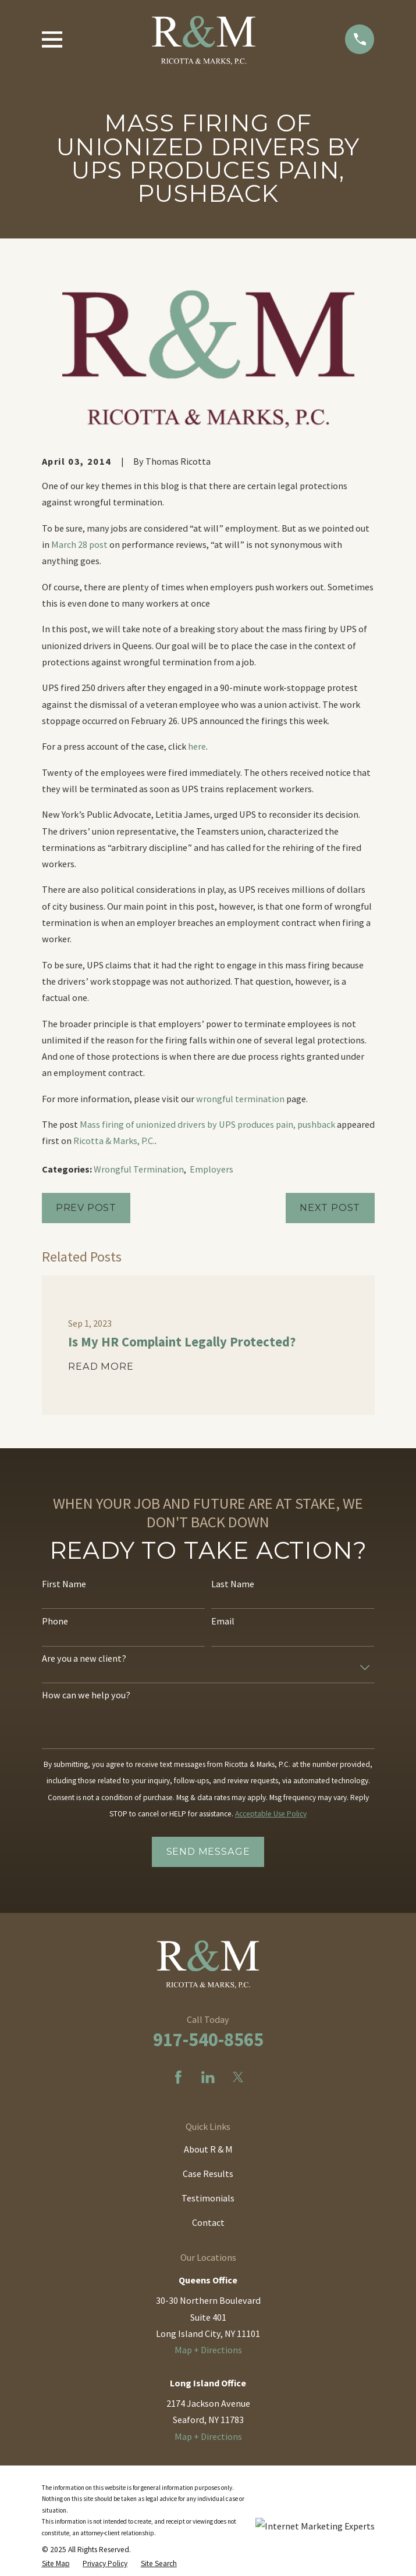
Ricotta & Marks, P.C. (114, 1140)
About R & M (208, 2149)
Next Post (330, 1207)
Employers (211, 1169)
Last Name (232, 1584)
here (197, 746)
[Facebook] (178, 2077)
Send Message (208, 1851)
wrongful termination (240, 1098)
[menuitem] (56, 2564)
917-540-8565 (208, 2039)
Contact (208, 2222)
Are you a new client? (84, 1658)
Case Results (208, 2173)
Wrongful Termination (139, 1169)
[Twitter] (238, 2077)
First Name (64, 1584)
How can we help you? (86, 1695)
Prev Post (86, 1207)
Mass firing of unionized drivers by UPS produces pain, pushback (207, 1124)
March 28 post (79, 544)
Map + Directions (208, 2350)
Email (222, 1621)
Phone (55, 1621)
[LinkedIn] (208, 2077)
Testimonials (208, 2198)
